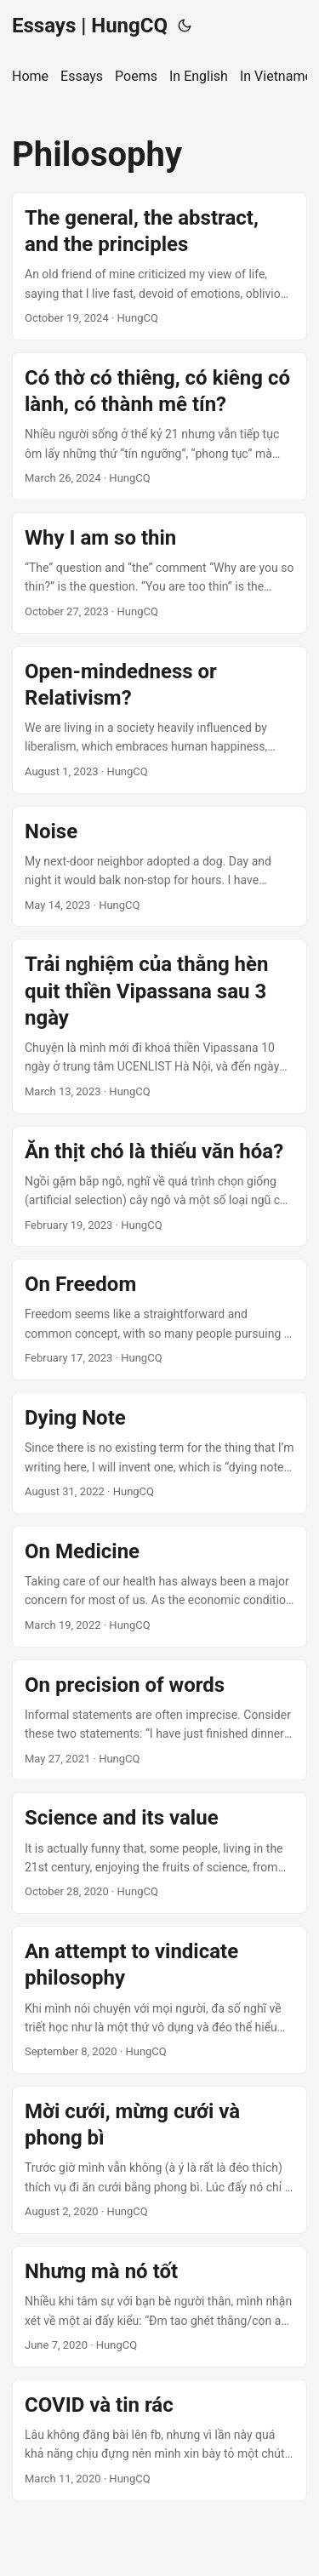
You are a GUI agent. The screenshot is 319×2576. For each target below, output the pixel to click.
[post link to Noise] (159, 867)
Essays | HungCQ (90, 25)
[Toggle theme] (184, 25)
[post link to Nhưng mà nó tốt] (159, 2307)
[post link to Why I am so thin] (159, 573)
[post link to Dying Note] (159, 1453)
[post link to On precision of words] (159, 1720)
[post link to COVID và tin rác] (159, 2440)
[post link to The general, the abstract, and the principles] (159, 266)
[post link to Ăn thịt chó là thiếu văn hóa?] (159, 1187)
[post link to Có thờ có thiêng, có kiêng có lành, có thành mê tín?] (159, 426)
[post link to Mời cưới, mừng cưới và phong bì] (159, 2160)
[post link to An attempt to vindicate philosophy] (159, 2000)
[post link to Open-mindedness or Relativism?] (159, 720)
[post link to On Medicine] (159, 1587)
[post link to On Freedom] (159, 1319)
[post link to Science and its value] (159, 1853)
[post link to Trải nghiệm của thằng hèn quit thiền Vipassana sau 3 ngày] (159, 1026)
